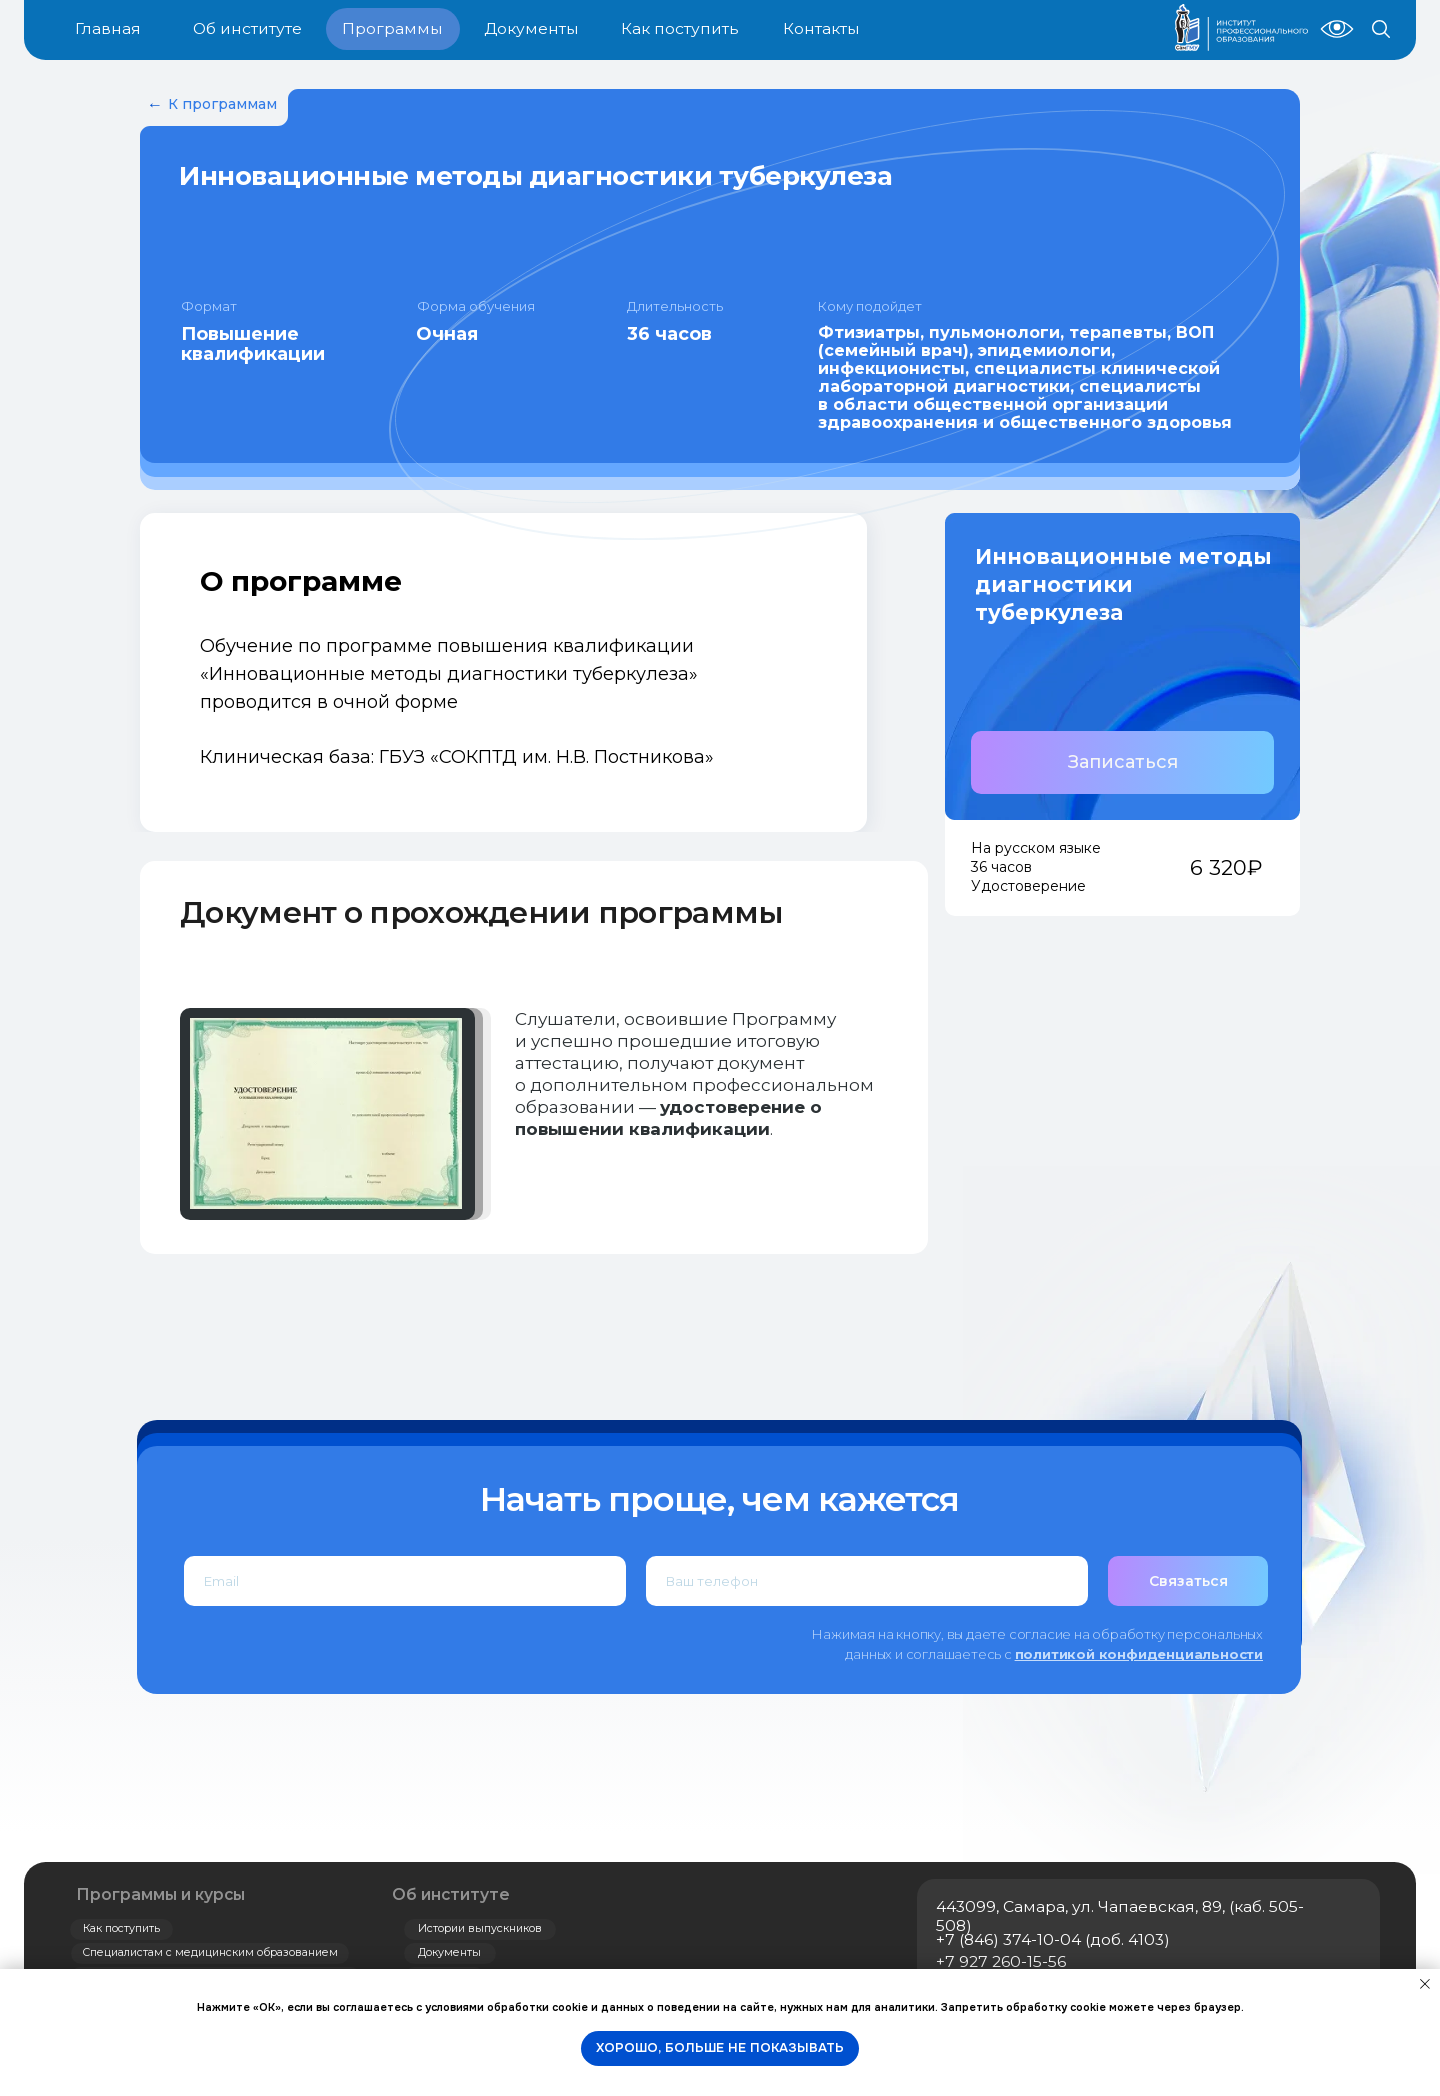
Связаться (1188, 1581)
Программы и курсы (160, 1894)
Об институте (451, 1894)
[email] (405, 1581)
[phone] (867, 1581)
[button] (1122, 762)
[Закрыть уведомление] (1425, 1984)
